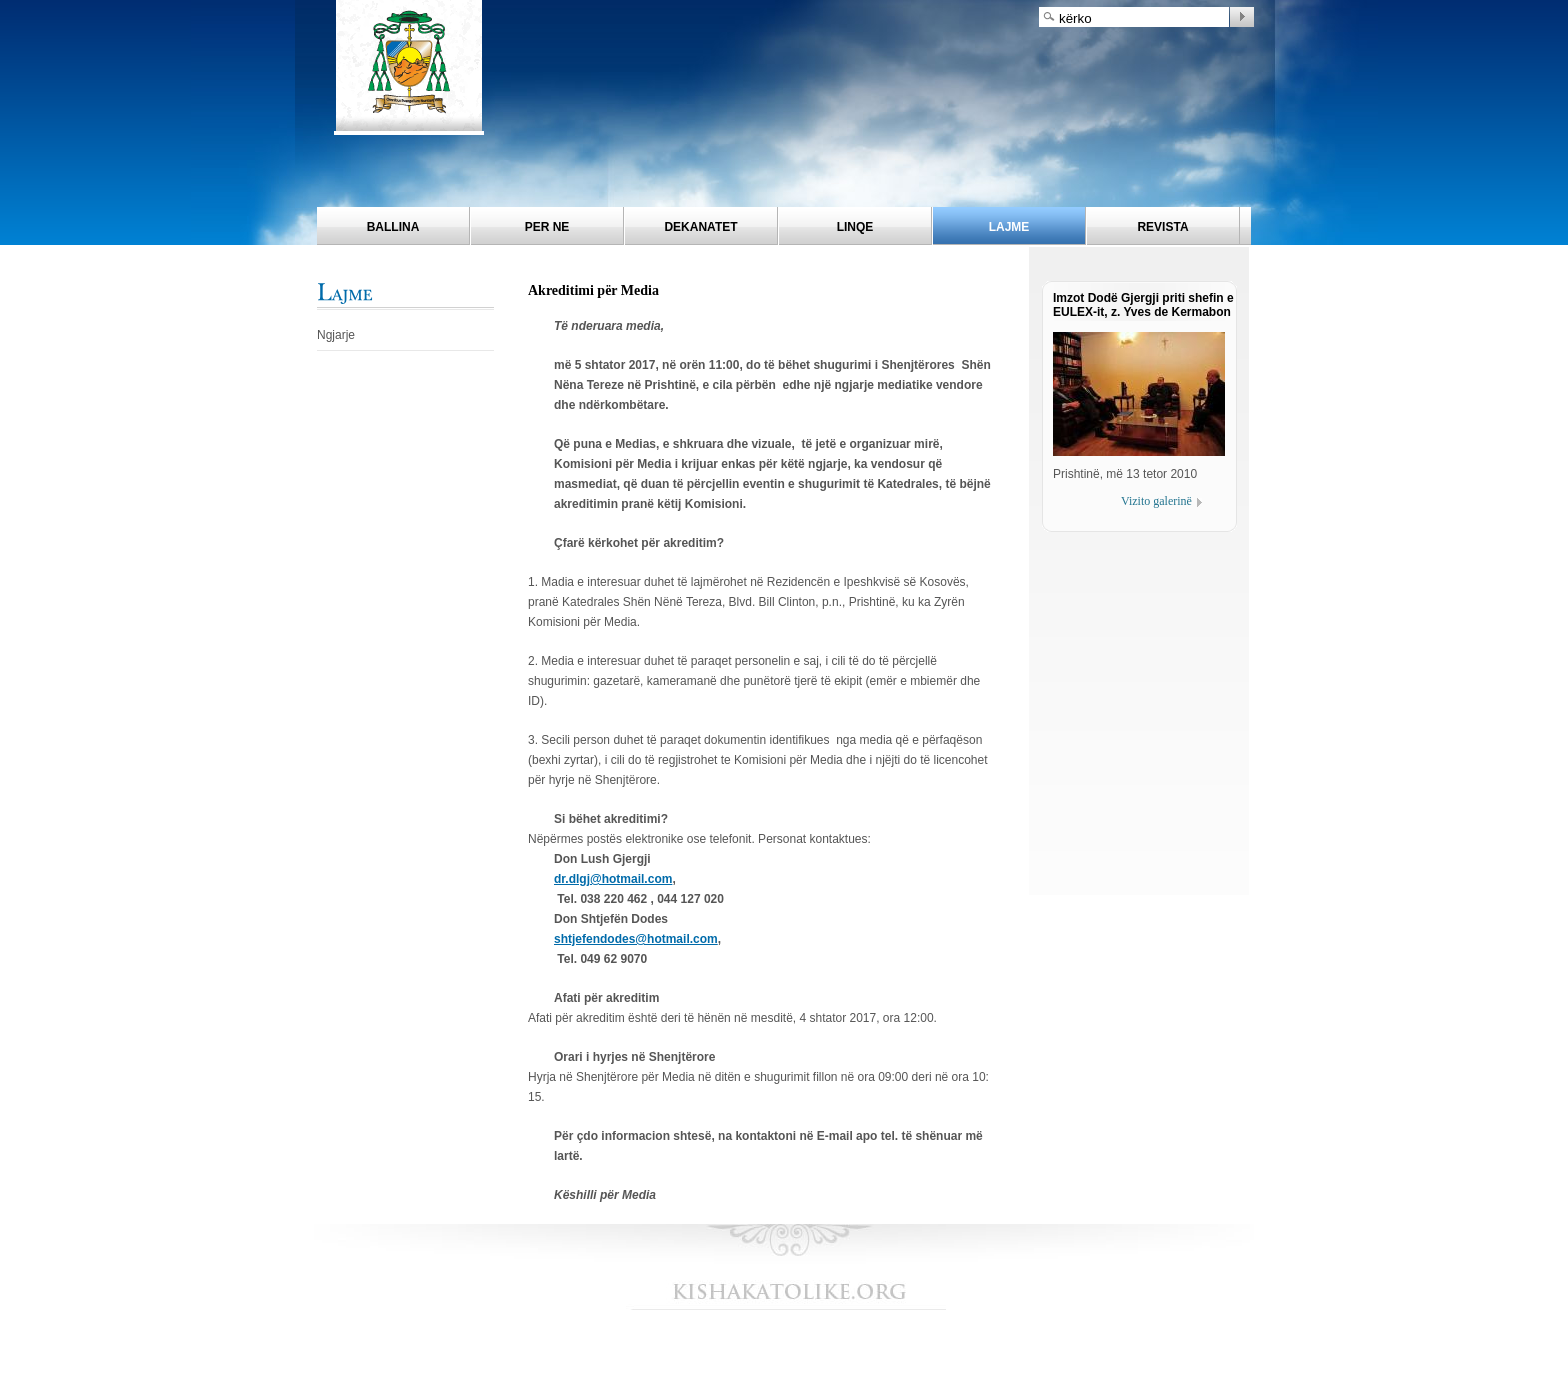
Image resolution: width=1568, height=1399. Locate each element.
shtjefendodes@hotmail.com (636, 939)
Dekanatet (700, 227)
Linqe (855, 227)
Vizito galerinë (1156, 501)
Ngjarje (336, 335)
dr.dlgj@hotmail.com (613, 879)
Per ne (547, 227)
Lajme (1009, 227)
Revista (1162, 227)
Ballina (393, 227)
